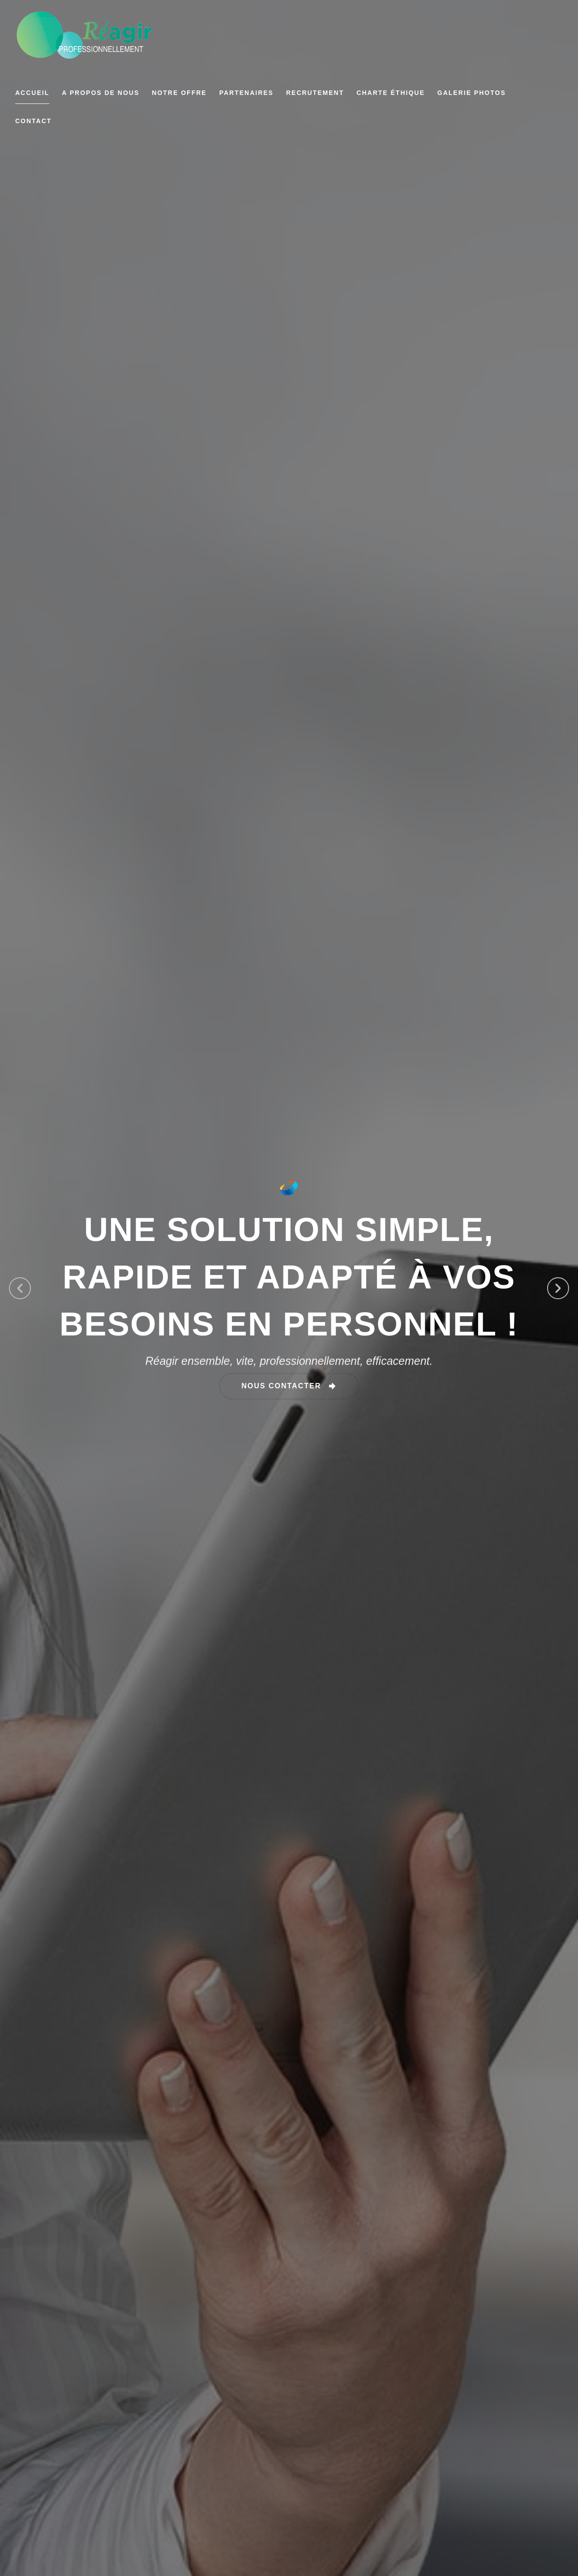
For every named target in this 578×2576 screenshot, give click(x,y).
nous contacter (282, 1385)
